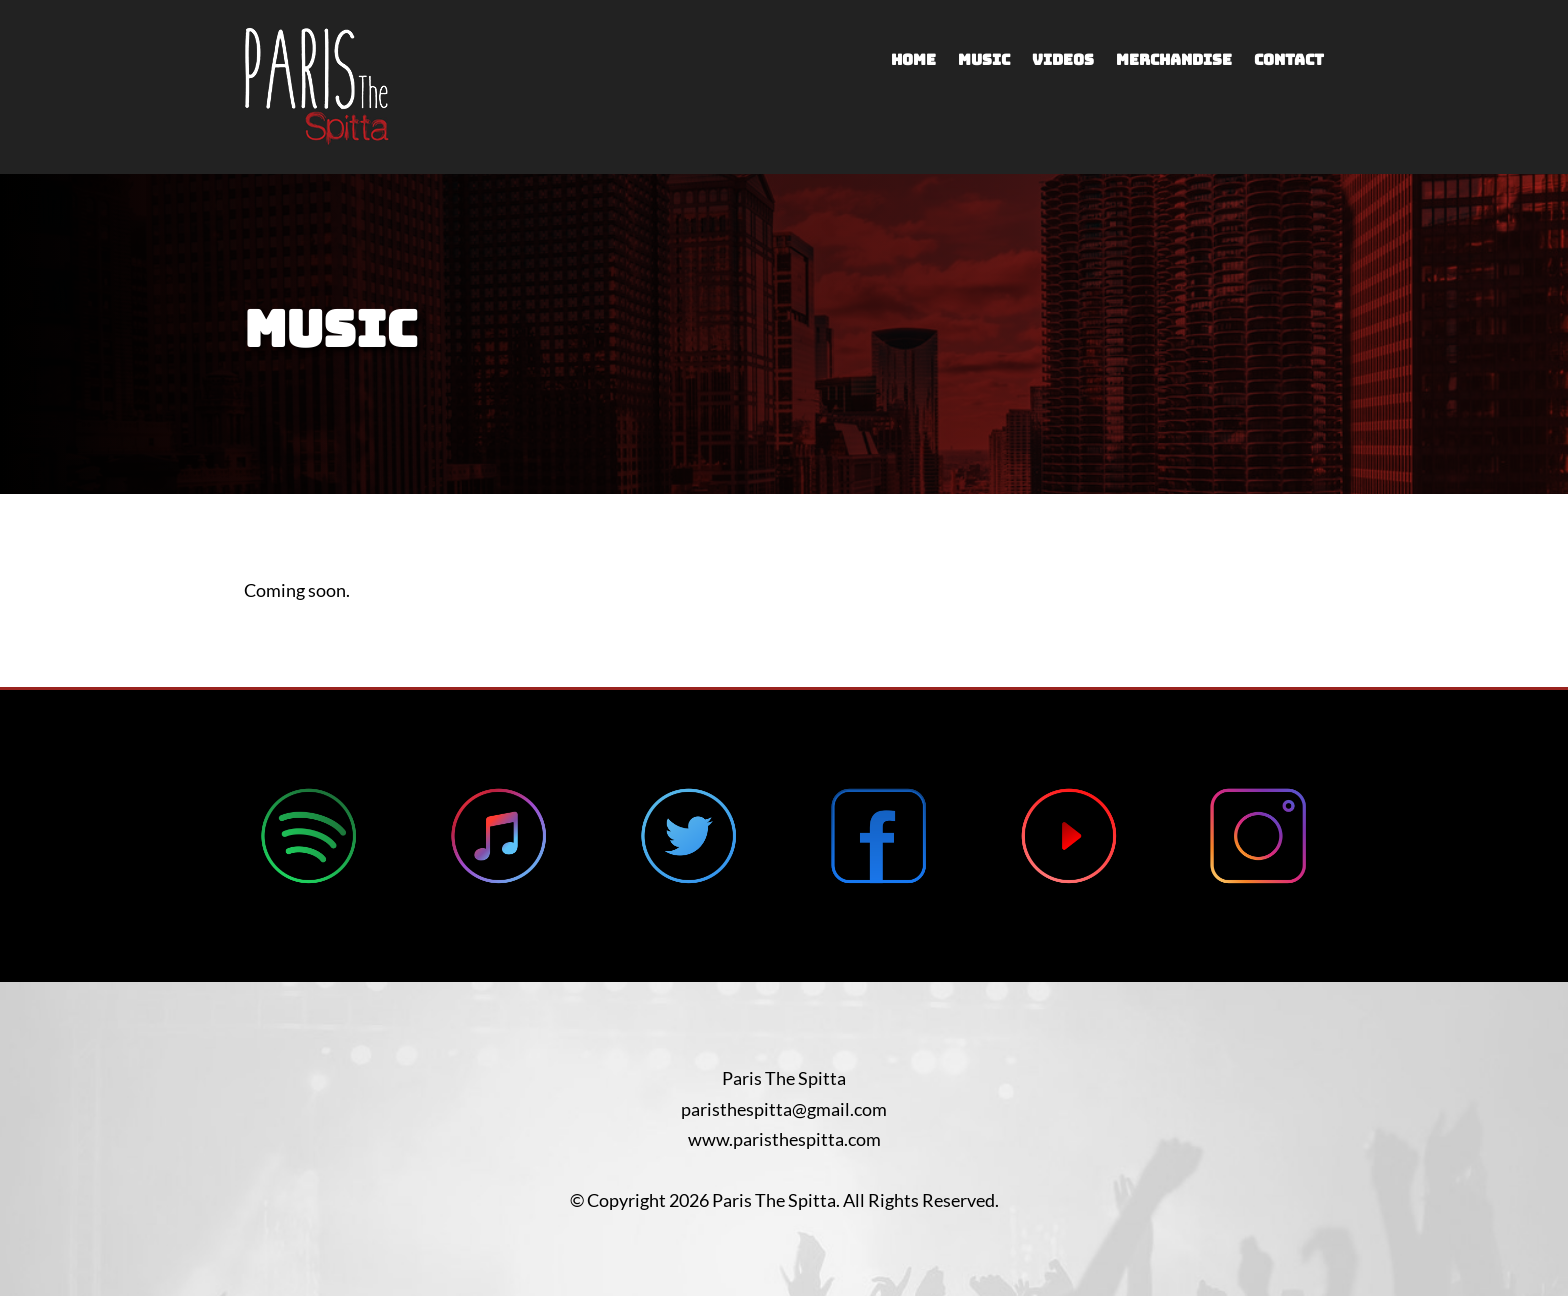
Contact (1289, 61)
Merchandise (1174, 61)
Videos (1063, 61)
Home (913, 61)
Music (984, 61)
